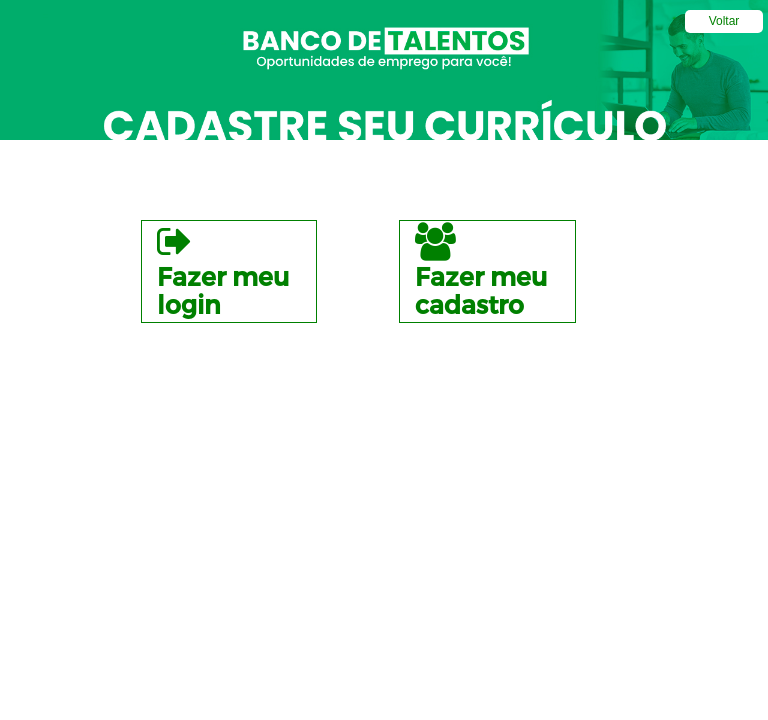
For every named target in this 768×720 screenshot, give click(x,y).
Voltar (724, 21)
